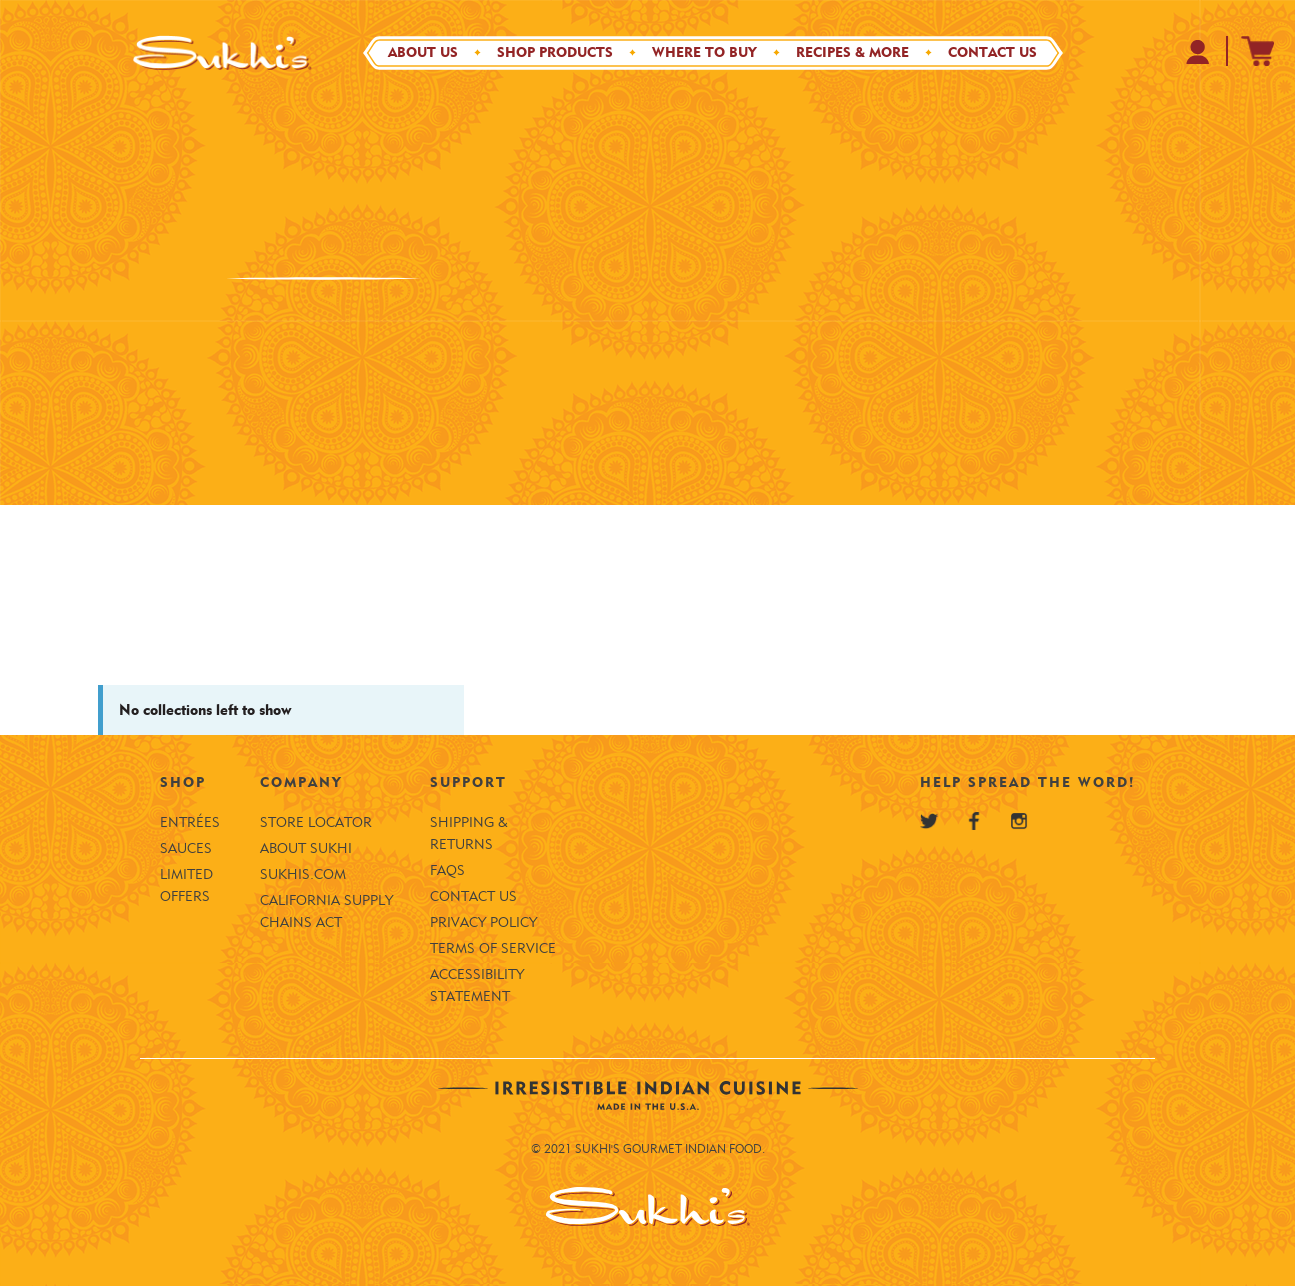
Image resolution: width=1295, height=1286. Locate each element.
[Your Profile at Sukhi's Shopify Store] (1198, 51)
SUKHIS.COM (303, 874)
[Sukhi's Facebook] (974, 821)
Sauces (186, 848)
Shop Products (555, 52)
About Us (423, 52)
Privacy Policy (483, 922)
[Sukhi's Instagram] (1019, 821)
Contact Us (992, 52)
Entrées (190, 822)
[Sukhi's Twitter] (929, 821)
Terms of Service (493, 948)
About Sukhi (306, 848)
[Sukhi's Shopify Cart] (1258, 51)
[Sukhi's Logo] (223, 52)
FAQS (447, 870)
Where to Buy (704, 52)
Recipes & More (852, 52)
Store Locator (316, 822)
